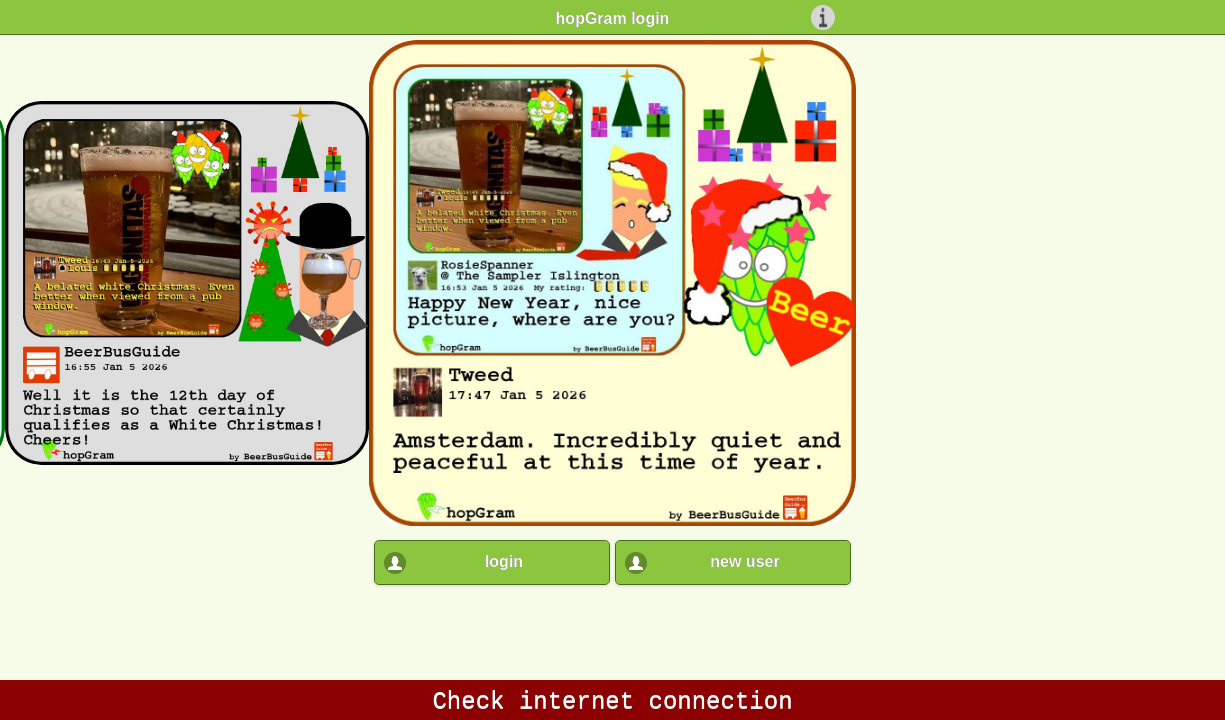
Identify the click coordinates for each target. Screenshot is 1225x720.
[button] (492, 554)
